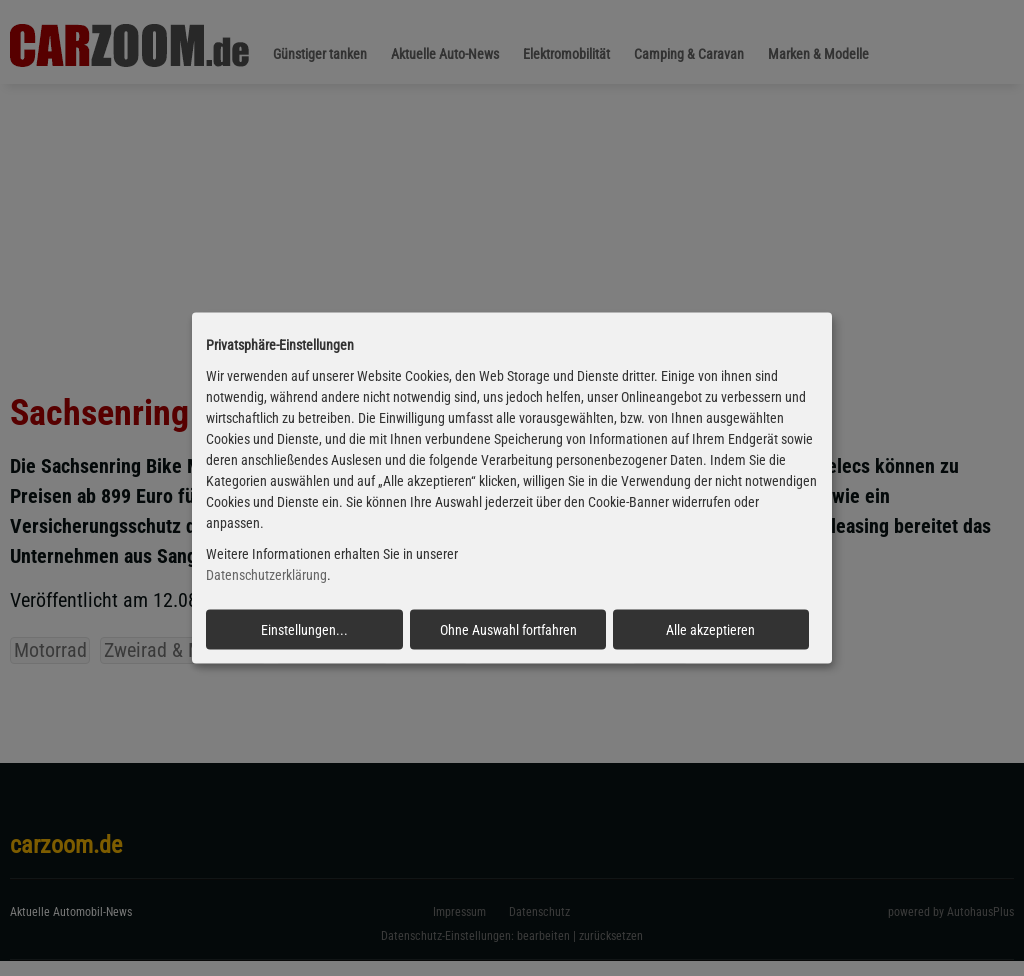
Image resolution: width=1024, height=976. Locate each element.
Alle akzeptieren (710, 629)
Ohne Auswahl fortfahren (508, 629)
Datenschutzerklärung (266, 575)
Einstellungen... (304, 629)
